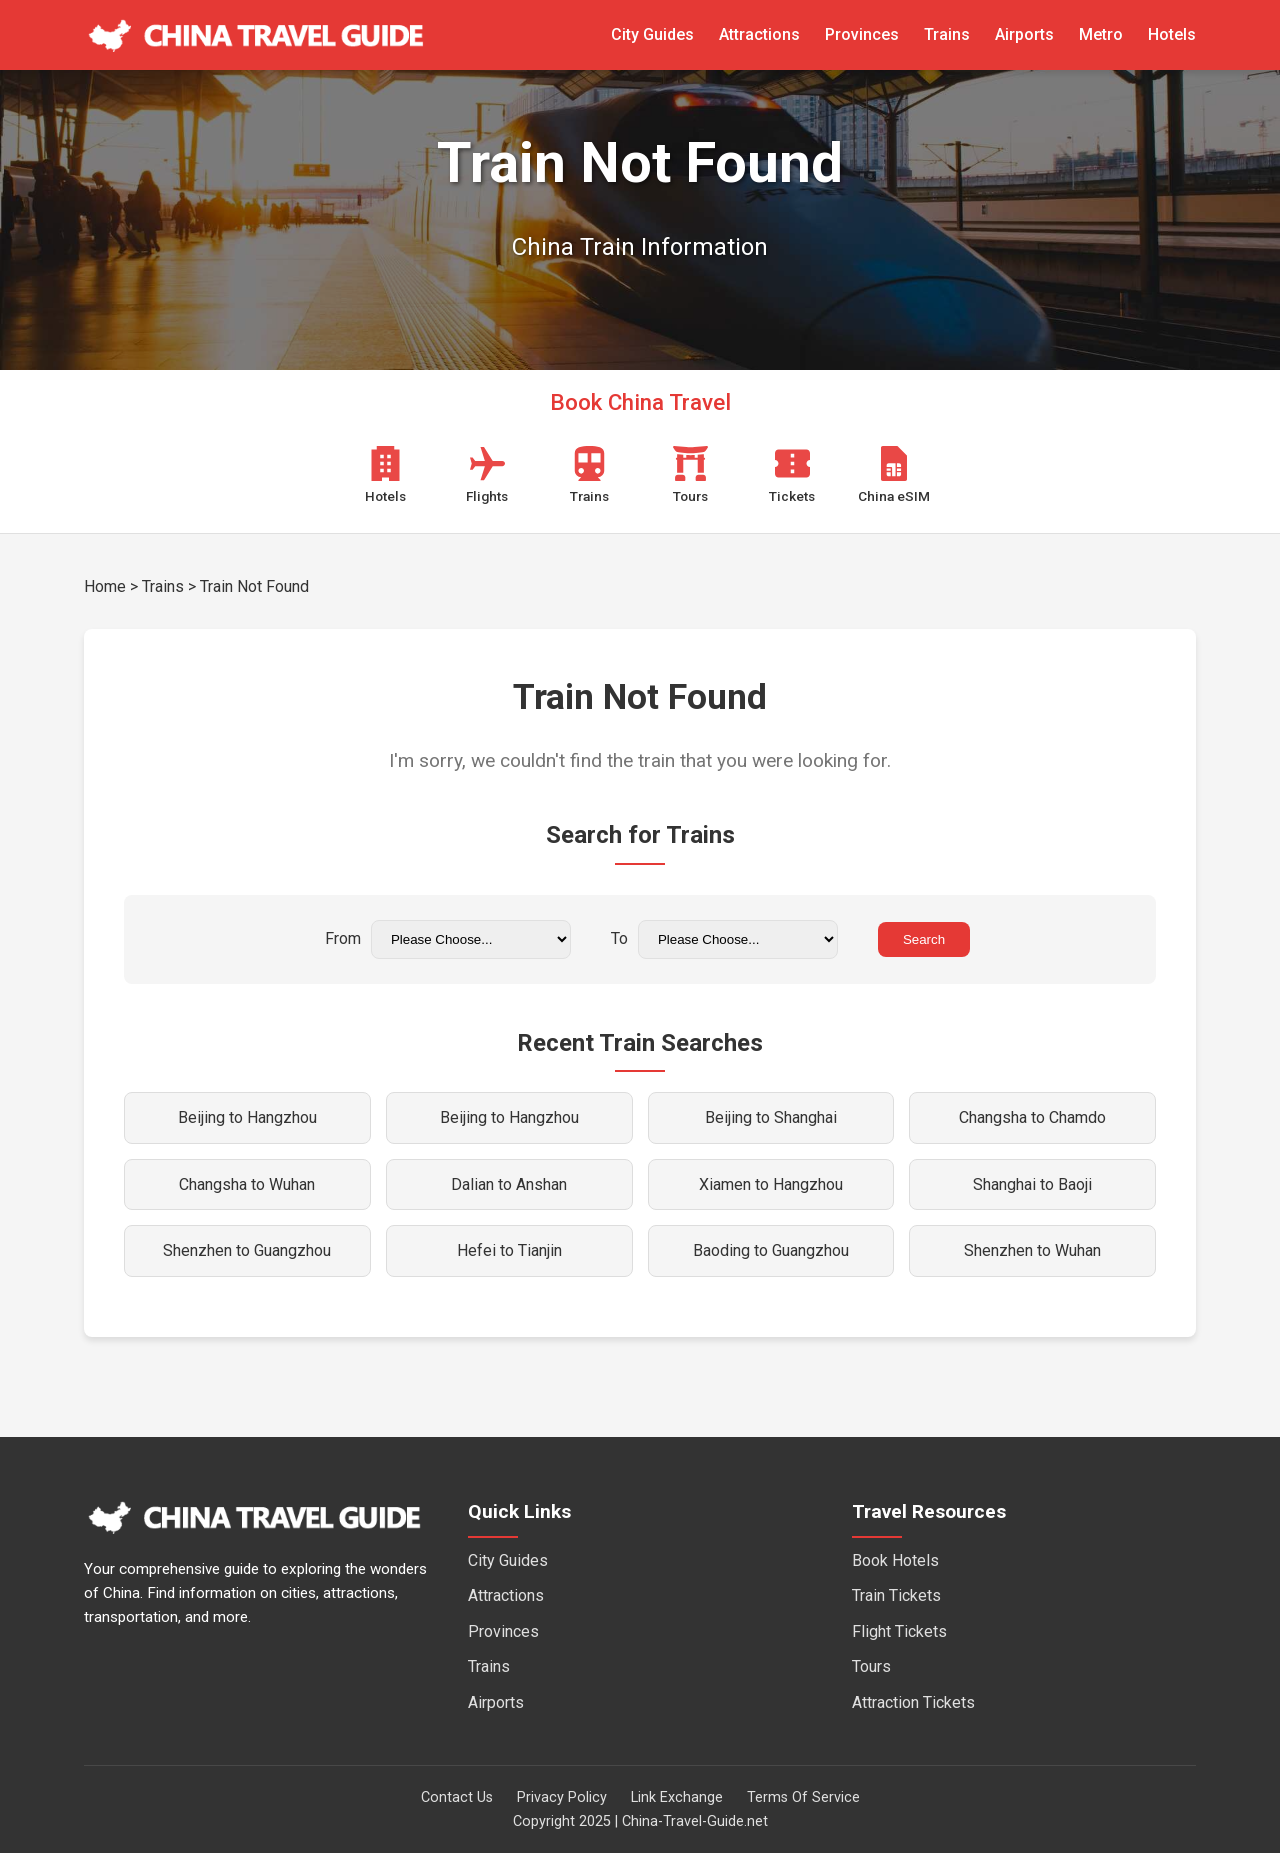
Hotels (1172, 34)
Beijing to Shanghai (771, 1117)
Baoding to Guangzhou (771, 1250)
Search (924, 939)
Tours (871, 1666)
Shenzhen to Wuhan (1032, 1250)
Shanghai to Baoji (1032, 1184)
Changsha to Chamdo (1032, 1117)
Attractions (759, 34)
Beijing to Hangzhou (247, 1117)
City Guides (652, 34)
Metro (1101, 34)
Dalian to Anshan (509, 1184)
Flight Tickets (899, 1631)
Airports (1024, 34)
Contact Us (457, 1797)
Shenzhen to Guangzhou (247, 1250)
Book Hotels (895, 1560)
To (724, 939)
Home (105, 586)
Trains (947, 34)
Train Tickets (896, 1595)
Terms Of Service (803, 1797)
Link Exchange (677, 1797)
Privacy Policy (562, 1797)
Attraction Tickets (913, 1702)
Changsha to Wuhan (247, 1184)
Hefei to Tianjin (509, 1250)
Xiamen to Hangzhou (771, 1184)
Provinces (862, 34)
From (448, 939)
